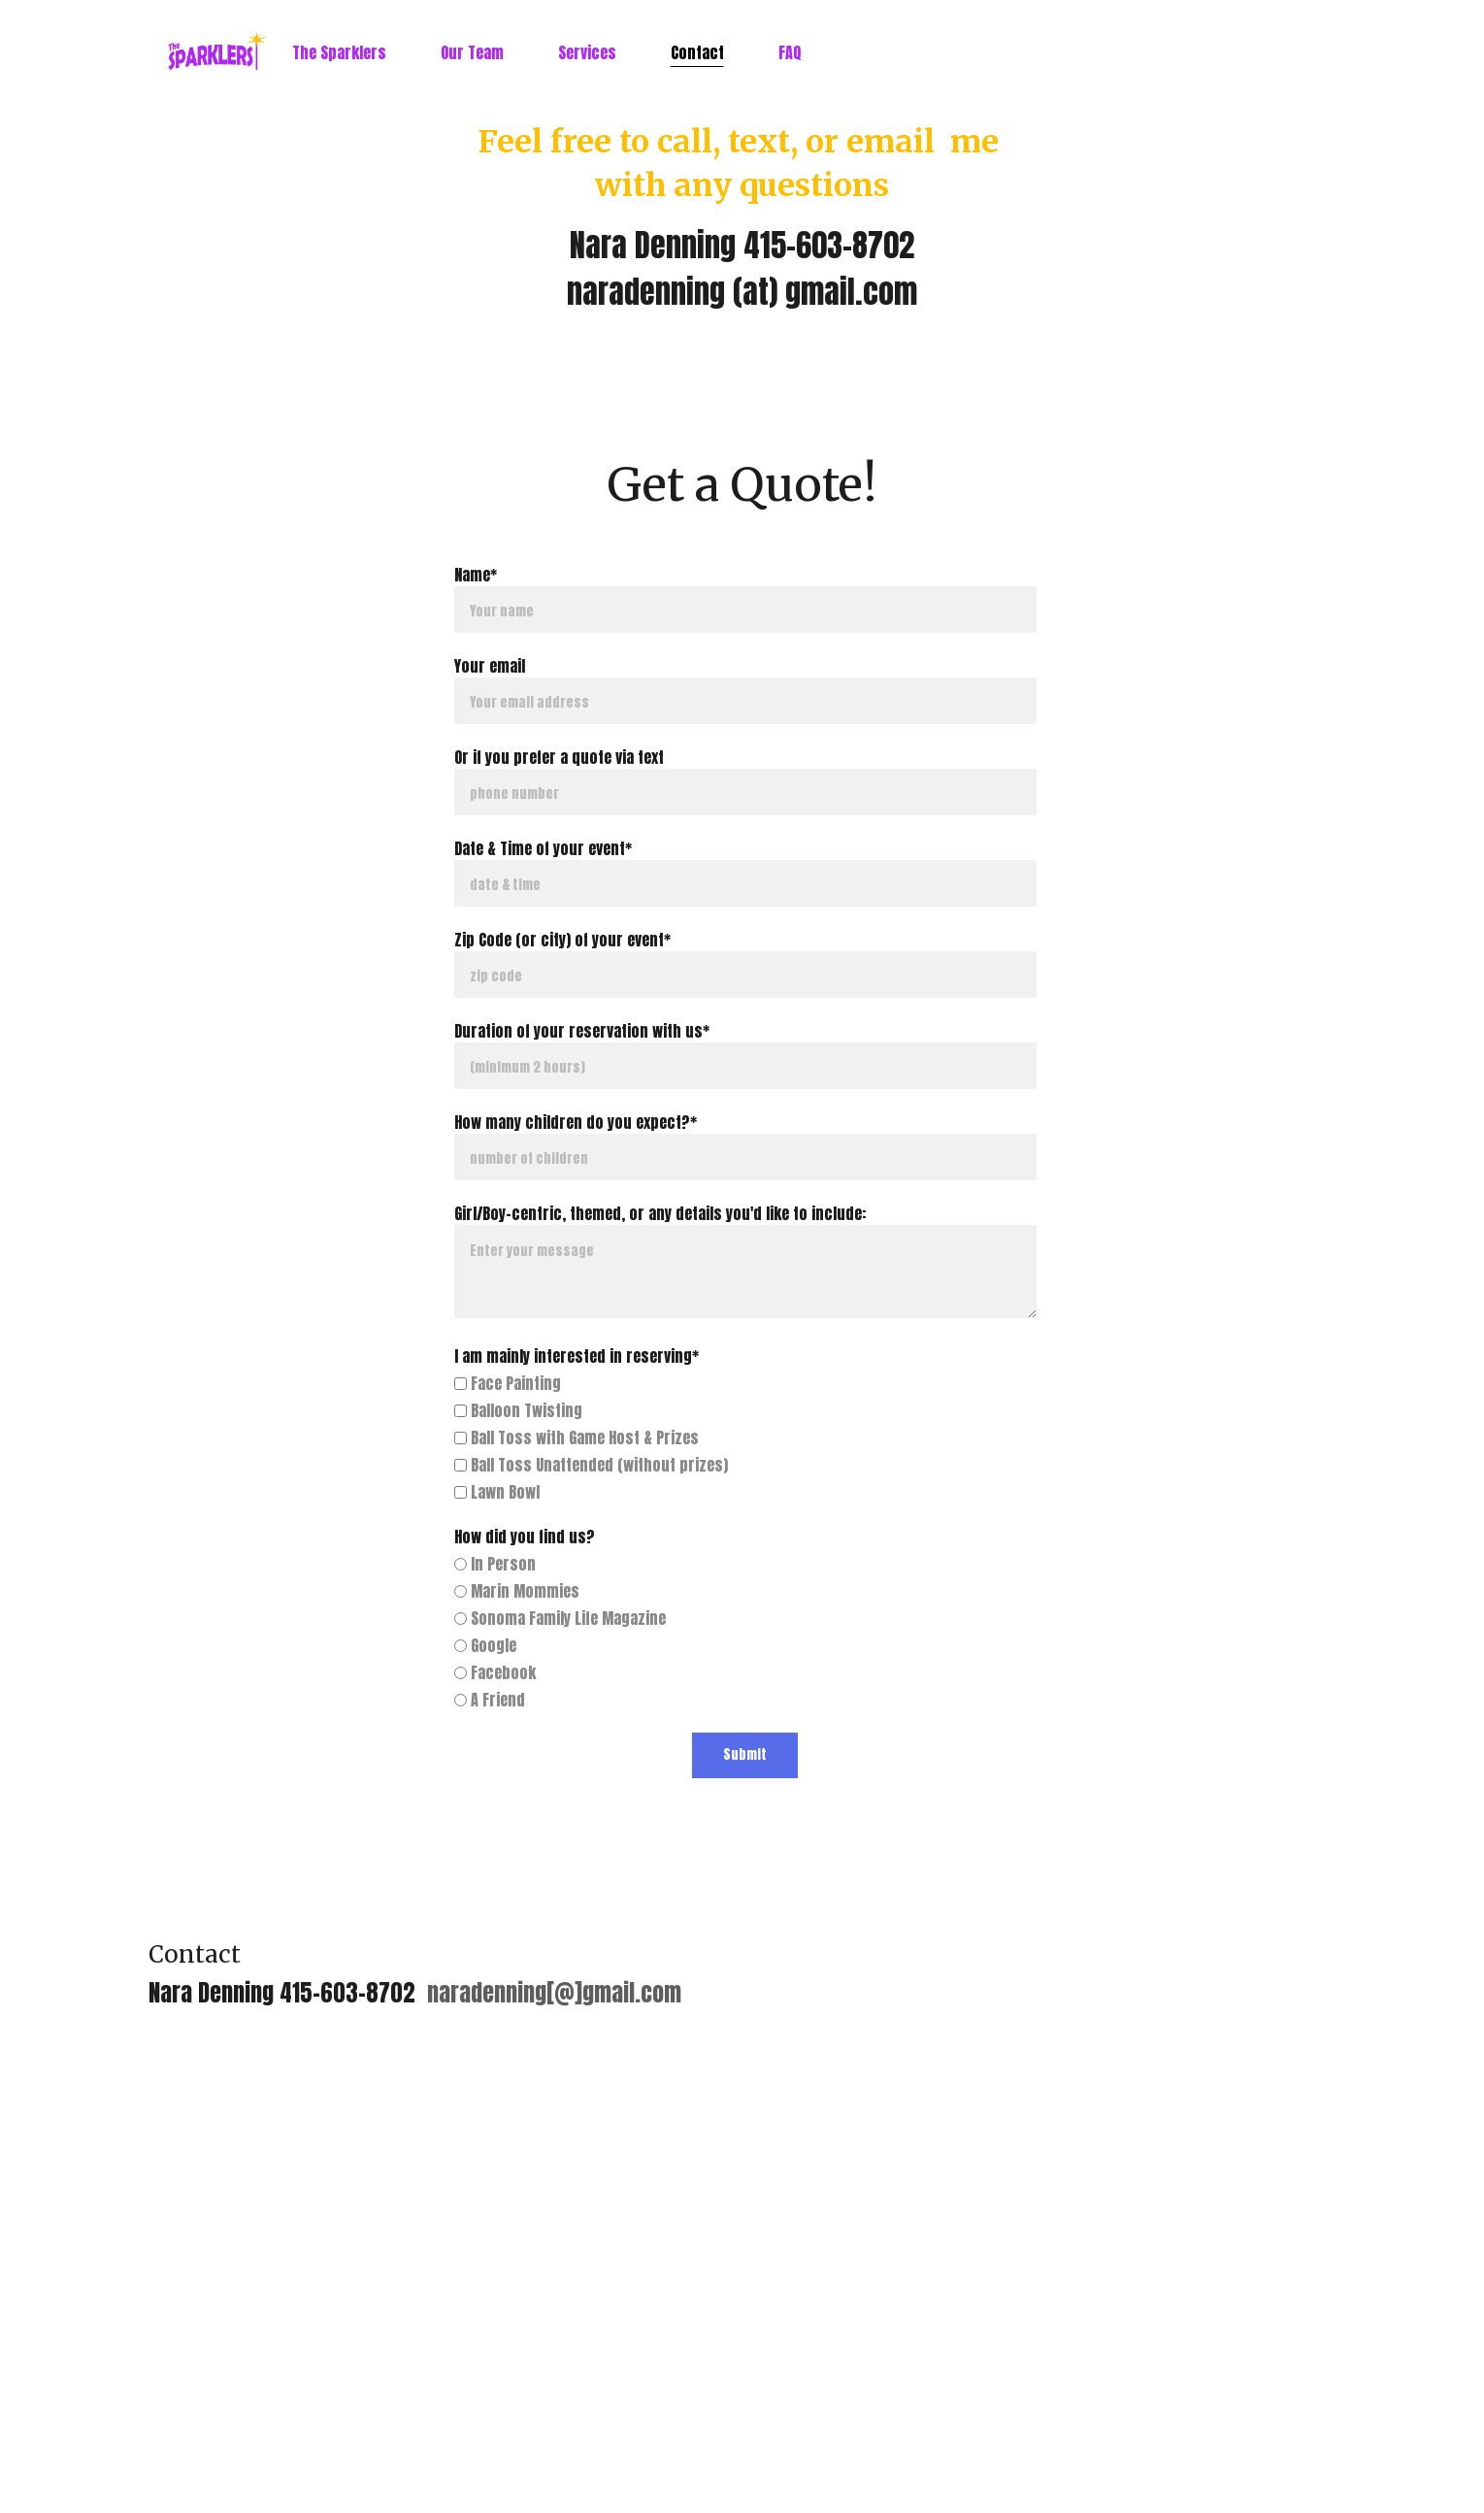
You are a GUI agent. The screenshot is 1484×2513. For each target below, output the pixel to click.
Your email (489, 666)
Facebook (495, 1672)
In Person (495, 1563)
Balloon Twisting (518, 1410)
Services (587, 52)
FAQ (790, 52)
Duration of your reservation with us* (581, 1030)
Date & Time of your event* (543, 848)
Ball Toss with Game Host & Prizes (576, 1437)
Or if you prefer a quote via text (559, 757)
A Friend (489, 1699)
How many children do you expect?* (575, 1122)
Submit (745, 1754)
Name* (475, 574)
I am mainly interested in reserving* (576, 1356)
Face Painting (507, 1383)
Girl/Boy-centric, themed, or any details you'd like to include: (660, 1213)
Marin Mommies (516, 1591)
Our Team (472, 52)
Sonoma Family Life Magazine (560, 1618)
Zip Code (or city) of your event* (562, 939)
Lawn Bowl (497, 1492)
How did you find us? (524, 1536)
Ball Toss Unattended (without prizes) (591, 1464)
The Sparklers (339, 52)
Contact (697, 52)
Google (485, 1645)
